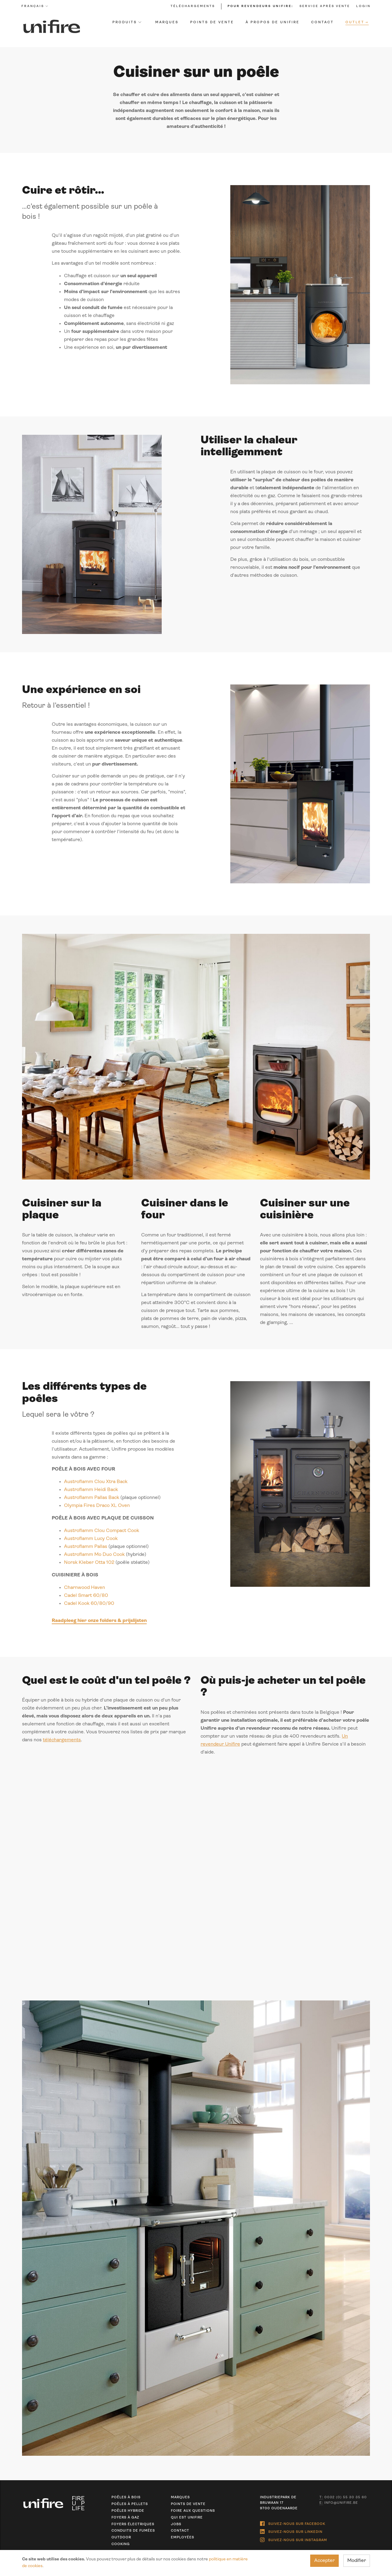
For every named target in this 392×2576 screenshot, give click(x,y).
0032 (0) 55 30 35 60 (344, 2498)
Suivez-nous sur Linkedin (291, 2528)
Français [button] (34, 6)
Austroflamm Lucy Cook (90, 1542)
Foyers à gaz (125, 2517)
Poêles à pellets (129, 2504)
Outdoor (121, 2537)
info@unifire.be (339, 2503)
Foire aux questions (193, 2511)
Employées (182, 2537)
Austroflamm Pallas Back (91, 1501)
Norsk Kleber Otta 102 (89, 1566)
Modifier (357, 2560)
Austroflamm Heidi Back (91, 1493)
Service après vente (325, 6)
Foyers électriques (132, 2524)
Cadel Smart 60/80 (86, 1599)
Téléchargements (193, 6)
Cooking (120, 2544)
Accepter (325, 2560)
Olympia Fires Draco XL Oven (97, 1509)
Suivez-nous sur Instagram (293, 2535)
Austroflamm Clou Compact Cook (101, 1534)
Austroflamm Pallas (85, 1550)
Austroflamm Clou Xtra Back (95, 1485)
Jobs (176, 2524)
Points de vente (213, 22)
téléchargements (61, 1743)
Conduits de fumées (133, 2531)
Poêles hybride (127, 2511)
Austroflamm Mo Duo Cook (94, 1558)
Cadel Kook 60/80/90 (89, 1607)
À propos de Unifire (273, 22)
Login (363, 6)
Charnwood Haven (84, 1591)
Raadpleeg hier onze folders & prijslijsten (98, 1624)
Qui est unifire (187, 2517)
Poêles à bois (125, 2497)
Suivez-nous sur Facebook (293, 2522)
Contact (323, 22)
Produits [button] (126, 22)
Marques (167, 22)
